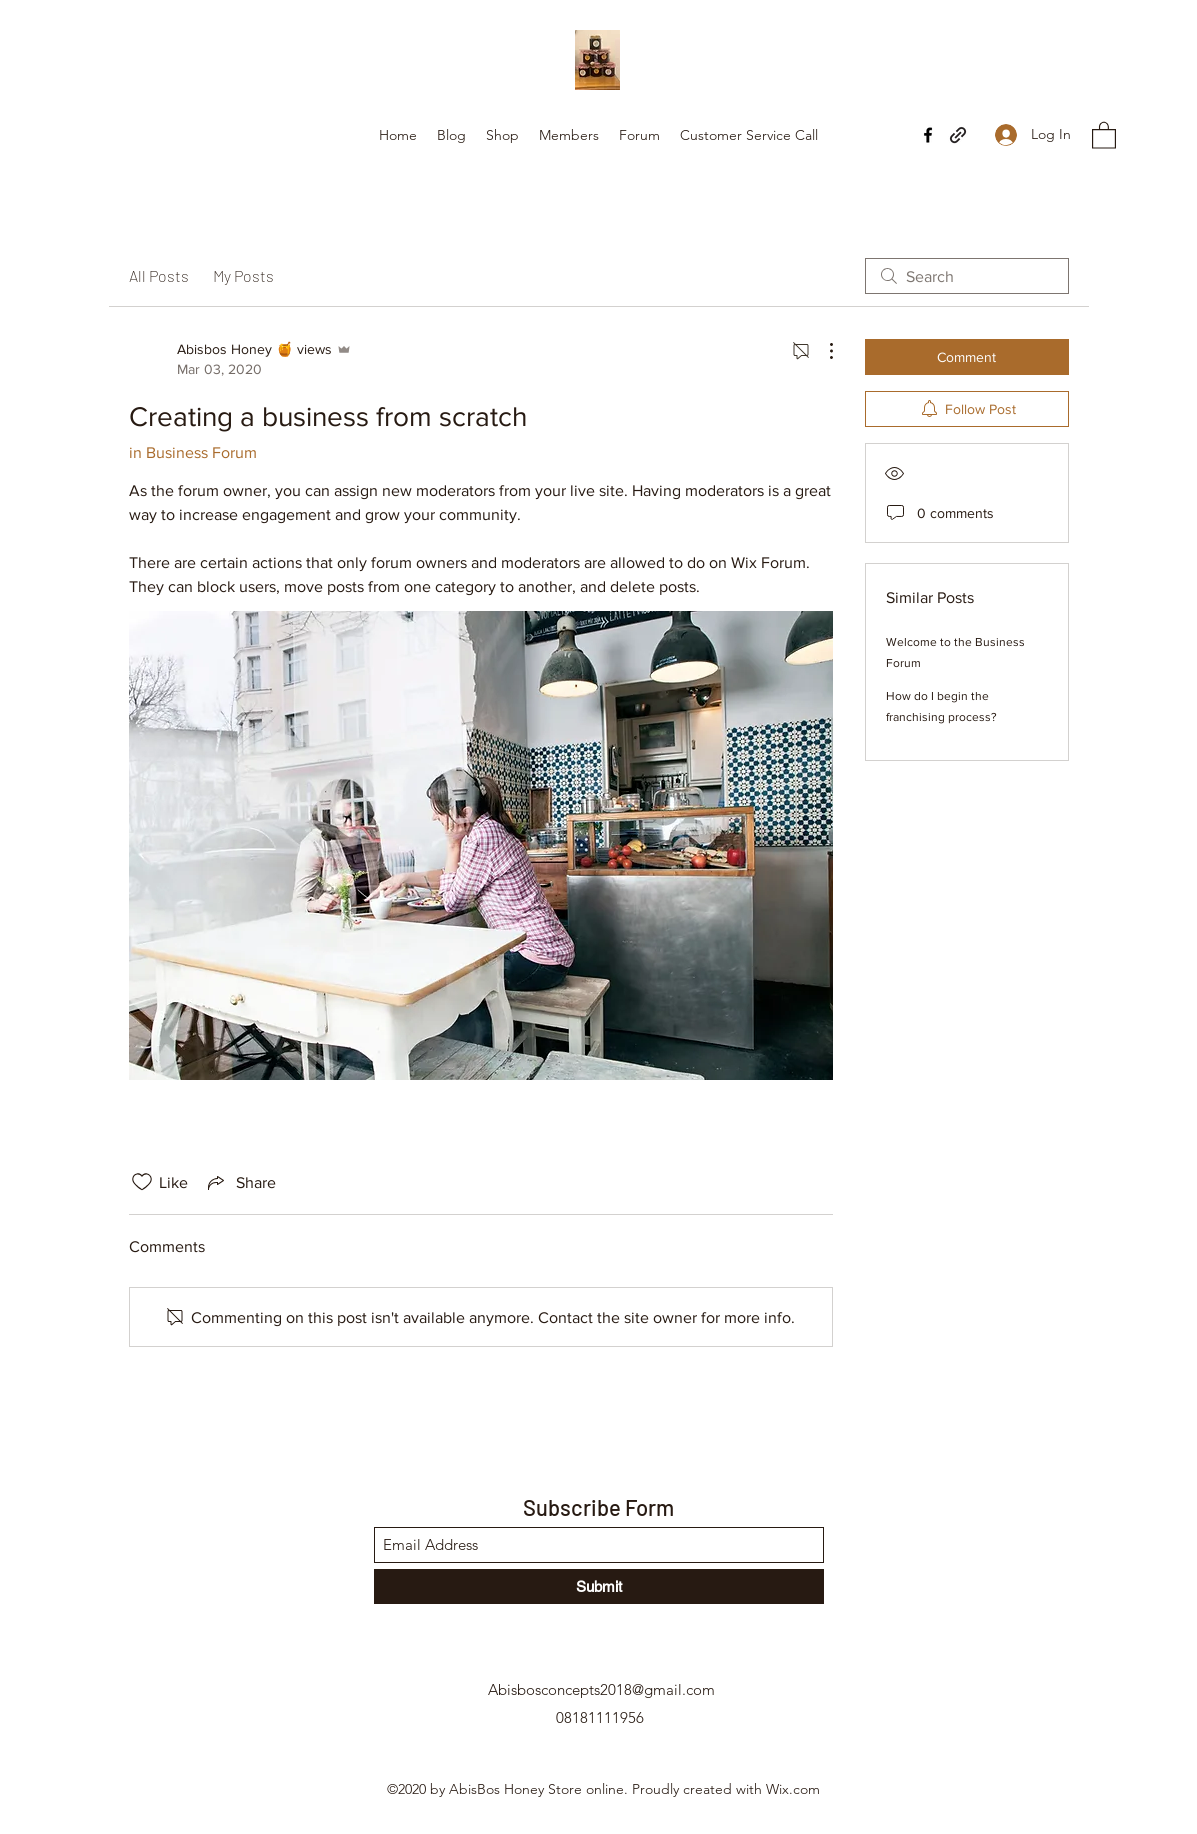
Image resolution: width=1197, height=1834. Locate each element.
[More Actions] (821, 351)
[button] (1104, 134)
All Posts (159, 275)
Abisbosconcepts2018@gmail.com (601, 1689)
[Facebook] (928, 135)
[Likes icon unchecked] (142, 1182)
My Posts (243, 275)
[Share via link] (240, 1182)
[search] (967, 276)
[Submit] (599, 1586)
